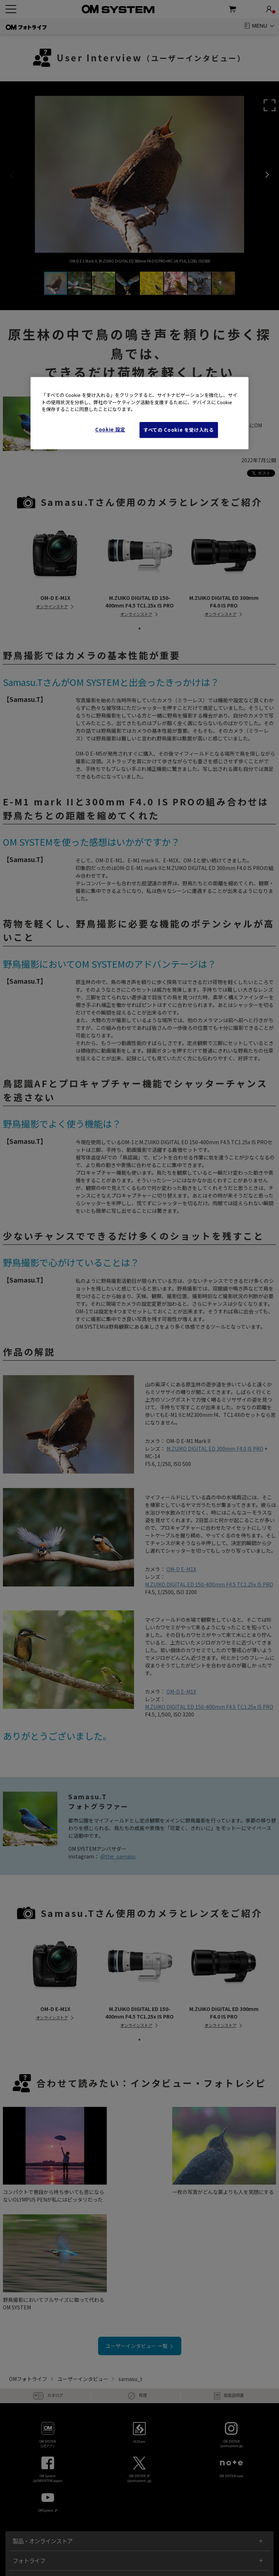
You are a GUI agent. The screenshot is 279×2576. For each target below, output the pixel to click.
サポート (24, 2484)
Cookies (178, 2540)
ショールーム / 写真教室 (42, 2465)
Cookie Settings (208, 2540)
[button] (269, 105)
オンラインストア (52, 606)
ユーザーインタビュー (82, 2263)
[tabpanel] (55, 564)
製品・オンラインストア (43, 2426)
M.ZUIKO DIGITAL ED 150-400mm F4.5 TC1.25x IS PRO (209, 1584)
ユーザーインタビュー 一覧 (139, 2230)
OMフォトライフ (28, 2263)
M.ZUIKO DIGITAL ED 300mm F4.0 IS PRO (214, 1448)
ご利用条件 (43, 2540)
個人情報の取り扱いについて (87, 2540)
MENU (259, 26)
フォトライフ (29, 2445)
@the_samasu (118, 1856)
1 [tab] (139, 628)
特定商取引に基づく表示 (142, 2540)
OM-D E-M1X (181, 1569)
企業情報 (238, 2540)
